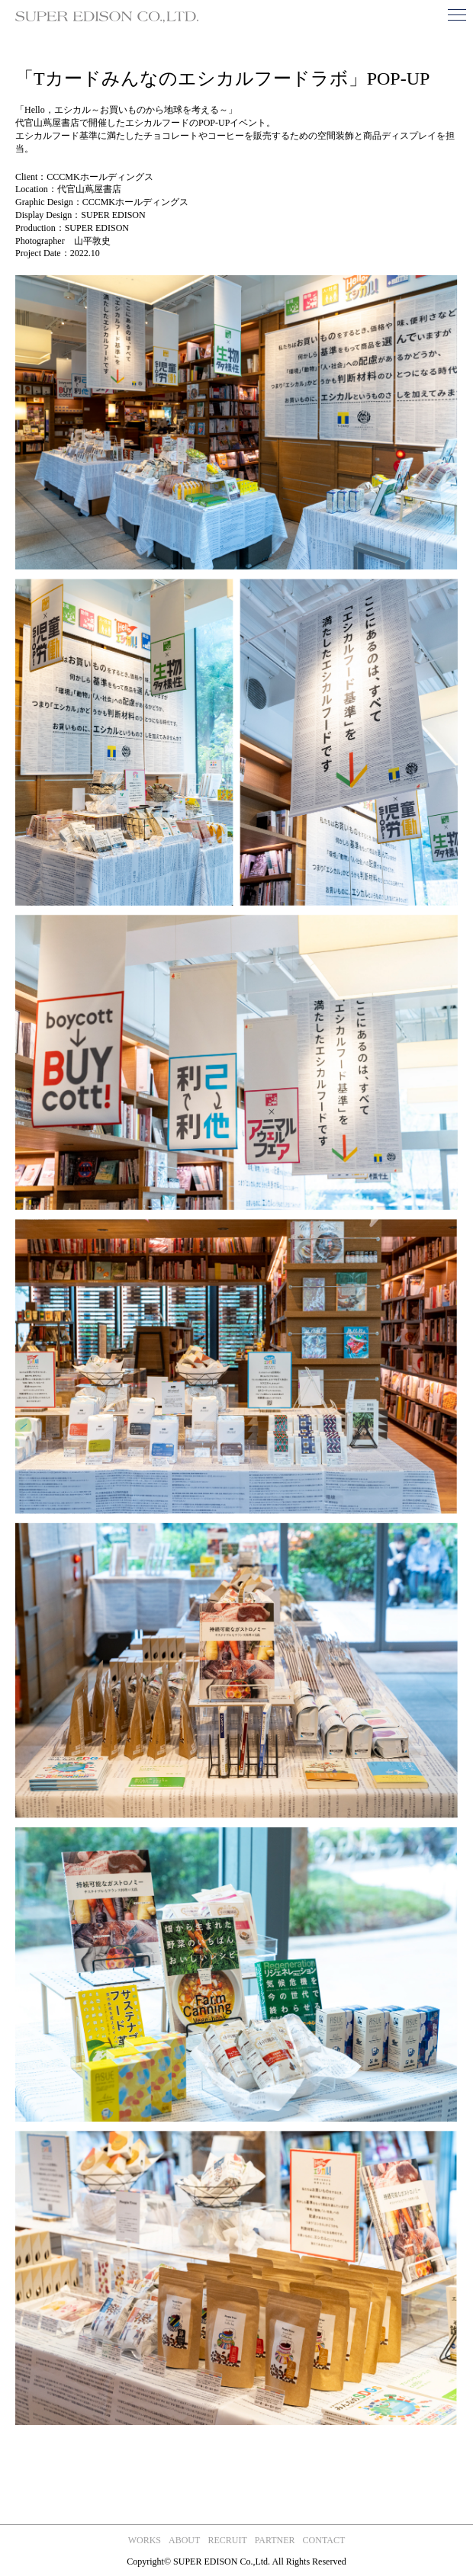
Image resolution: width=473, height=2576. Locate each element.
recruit (227, 2540)
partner (275, 2540)
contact (324, 2540)
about (184, 2540)
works (144, 2540)
